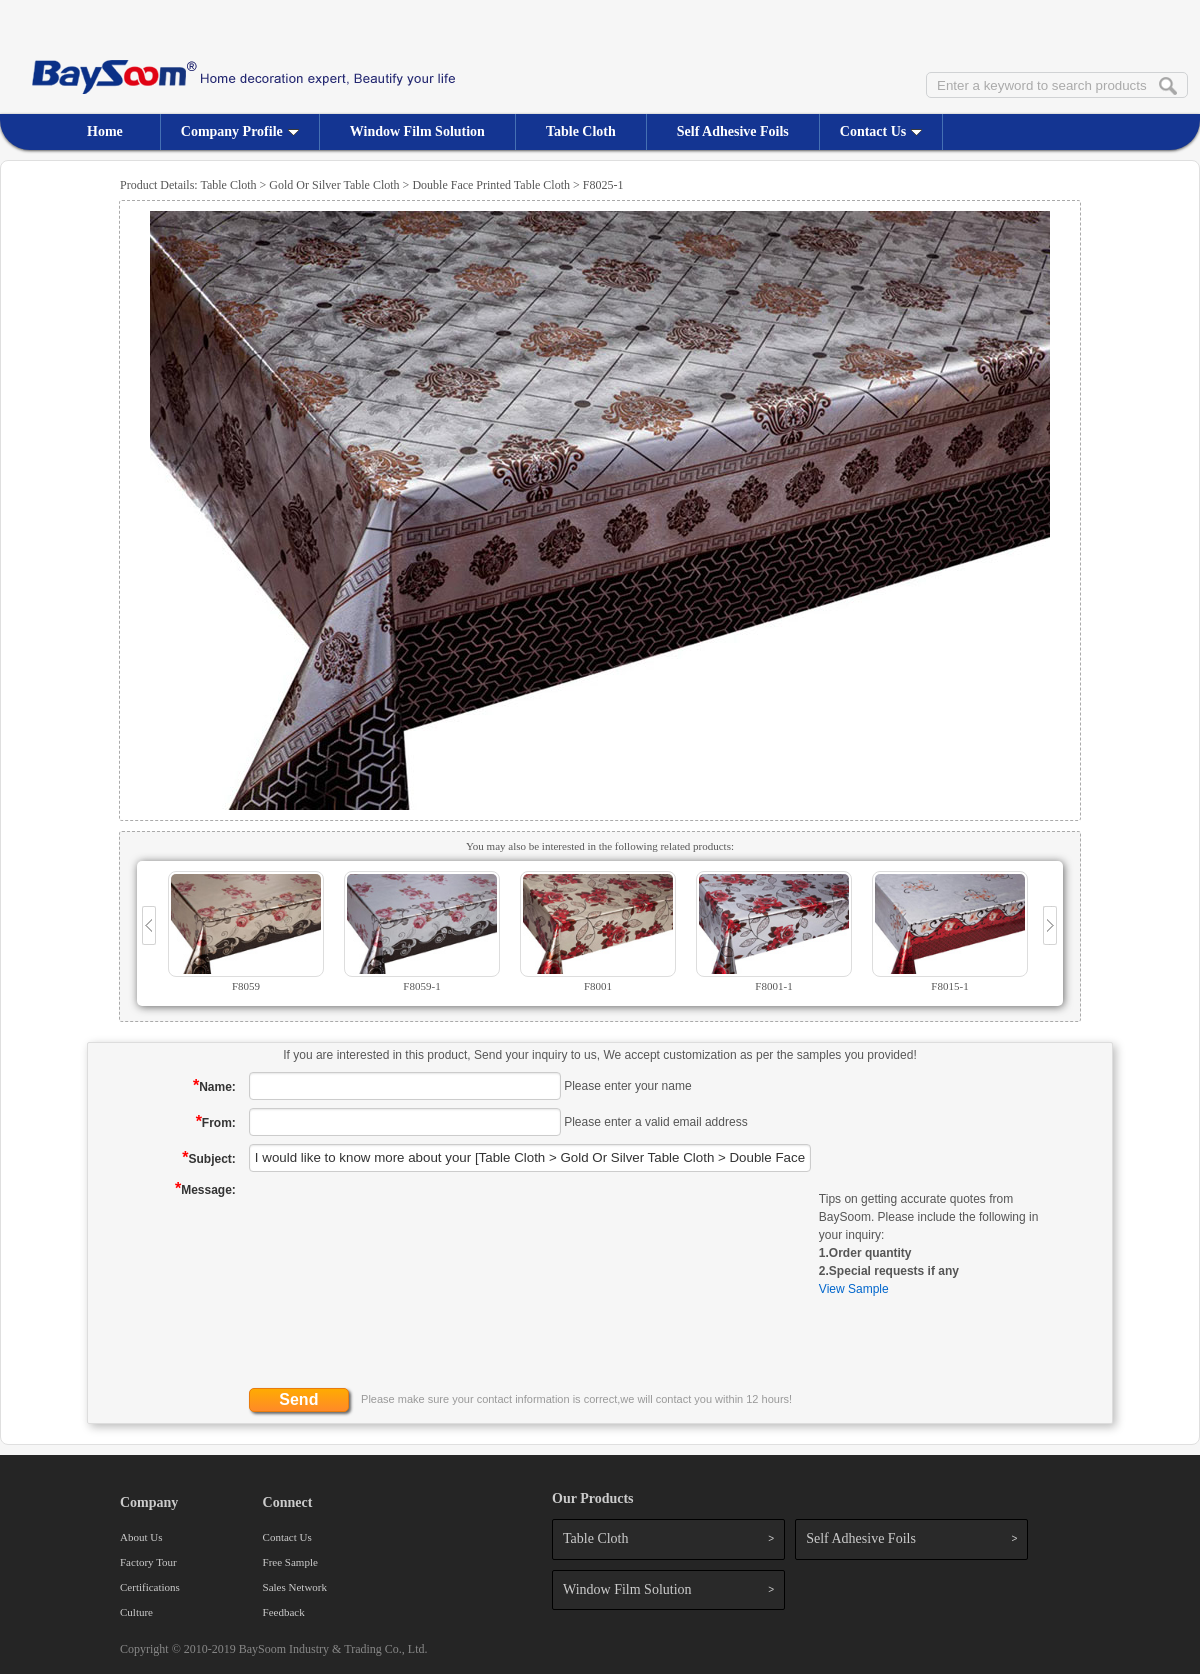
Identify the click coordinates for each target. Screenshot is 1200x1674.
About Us (141, 1537)
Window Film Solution (417, 131)
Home (105, 131)
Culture (136, 1612)
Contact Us (881, 131)
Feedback (284, 1612)
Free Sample (290, 1562)
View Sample (854, 1289)
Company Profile (240, 131)
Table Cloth (581, 131)
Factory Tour (148, 1562)
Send (298, 1399)
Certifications (150, 1587)
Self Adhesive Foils (733, 131)
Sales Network (295, 1587)
